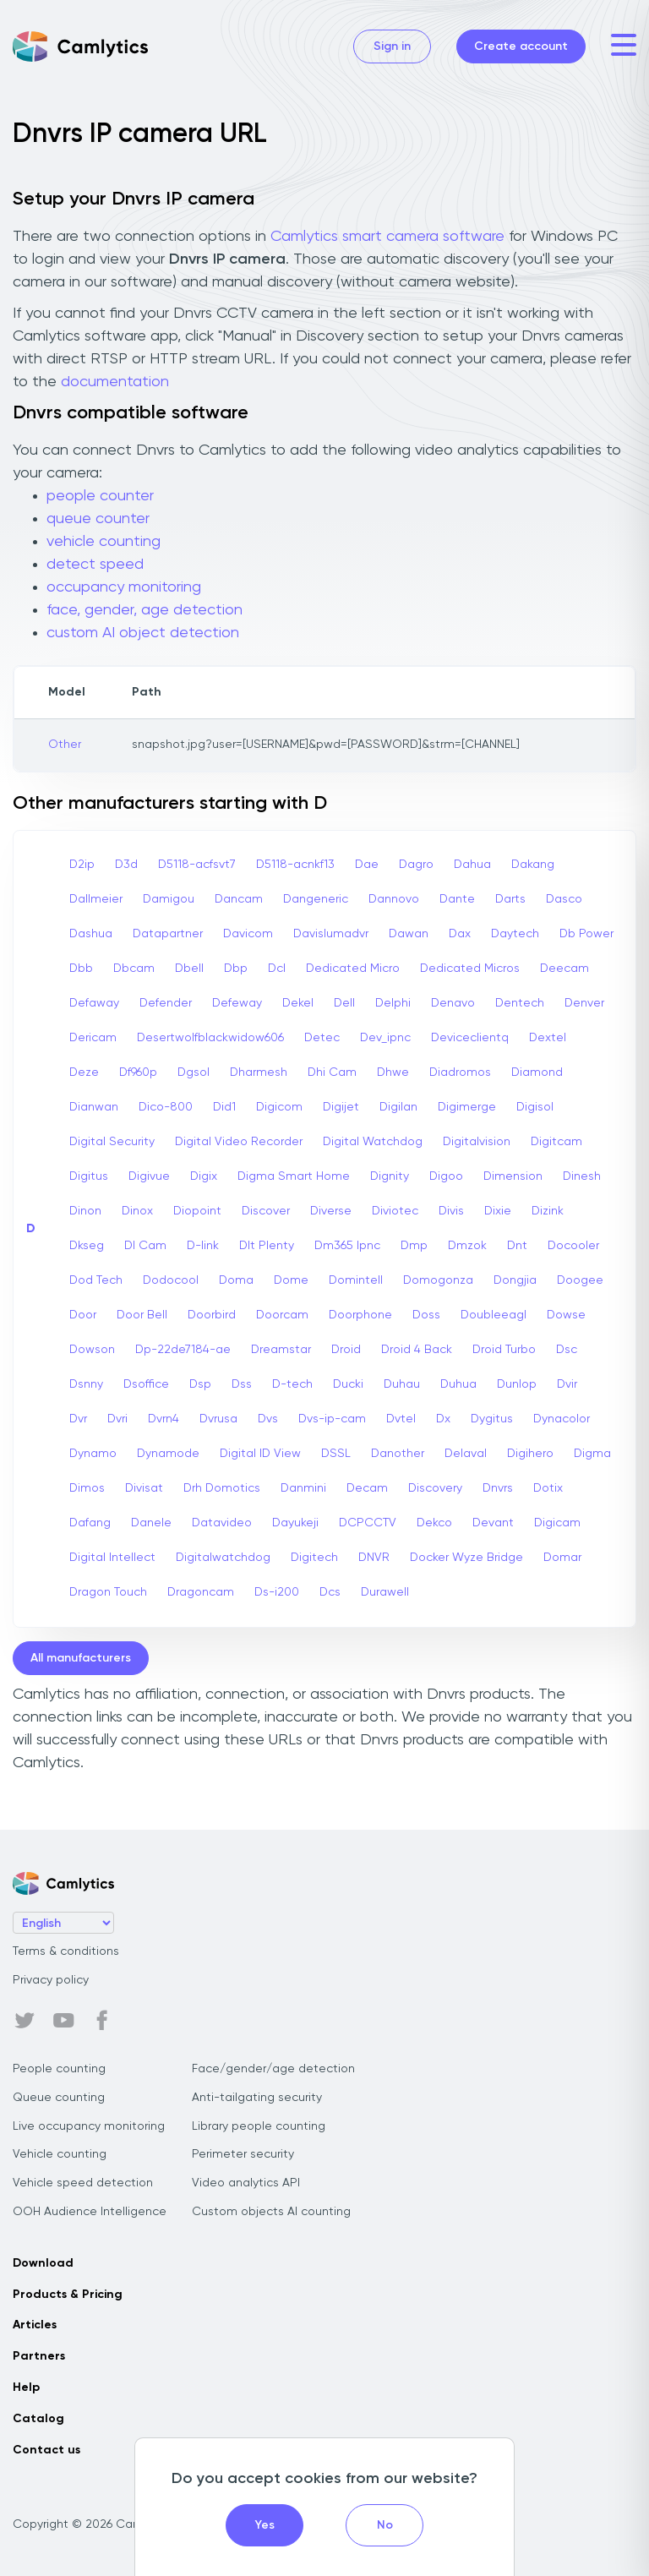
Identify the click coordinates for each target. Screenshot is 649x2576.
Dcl (277, 968)
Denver (584, 1003)
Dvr (78, 1419)
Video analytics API (246, 2183)
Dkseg (86, 1246)
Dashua (90, 934)
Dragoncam (200, 1592)
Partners (39, 2356)
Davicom (248, 934)
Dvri (117, 1419)
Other (64, 744)
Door (82, 1315)
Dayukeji (295, 1523)
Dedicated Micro (353, 968)
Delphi (393, 1003)
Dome (291, 1280)
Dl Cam (145, 1246)
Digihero (530, 1454)
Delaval (465, 1454)
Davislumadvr (330, 934)
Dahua (472, 864)
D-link (203, 1246)
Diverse (331, 1211)
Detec (322, 1038)
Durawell (385, 1592)
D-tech (292, 1384)
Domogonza (438, 1280)
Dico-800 (166, 1107)
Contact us (46, 2450)
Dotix (548, 1488)
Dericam (93, 1038)
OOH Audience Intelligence (89, 2212)
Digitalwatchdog (223, 1558)
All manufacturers (80, 1658)
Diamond (537, 1072)
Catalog (38, 2419)
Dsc (566, 1350)
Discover (266, 1211)
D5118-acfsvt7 (197, 864)
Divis (451, 1211)
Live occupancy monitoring (89, 2126)
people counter (100, 496)
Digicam (557, 1523)
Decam (367, 1488)
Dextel (547, 1038)
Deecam (564, 968)
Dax (460, 934)
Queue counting (59, 2098)
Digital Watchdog (373, 1142)
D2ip (82, 864)
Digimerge (467, 1107)
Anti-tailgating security (257, 2098)
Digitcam (556, 1142)
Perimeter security (243, 2154)
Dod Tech (96, 1280)
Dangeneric (315, 899)
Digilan (398, 1107)
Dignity (389, 1176)
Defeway (237, 1003)
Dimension (513, 1176)
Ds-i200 (276, 1592)
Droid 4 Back (416, 1350)
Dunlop (517, 1384)
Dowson (92, 1350)
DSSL (336, 1454)
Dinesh (582, 1176)
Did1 (224, 1107)
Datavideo (222, 1523)
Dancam (239, 899)
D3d (126, 864)
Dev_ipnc (385, 1038)
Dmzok (467, 1246)
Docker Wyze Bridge (466, 1558)
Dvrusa (218, 1419)
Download (43, 2263)
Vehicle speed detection (83, 2183)
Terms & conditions (66, 1951)
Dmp (414, 1246)
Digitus (88, 1176)
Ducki (348, 1384)
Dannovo (393, 899)
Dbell (189, 968)
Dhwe (393, 1072)
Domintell (356, 1280)
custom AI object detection (142, 633)
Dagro (416, 864)
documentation (115, 382)
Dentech (519, 1003)
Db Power (586, 934)
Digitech (314, 1558)
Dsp (200, 1384)
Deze (84, 1072)
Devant (493, 1523)
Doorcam (282, 1315)
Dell (344, 1003)
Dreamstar (281, 1350)
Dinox (137, 1211)
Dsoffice (146, 1384)
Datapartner (168, 934)
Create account (521, 46)
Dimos (87, 1488)
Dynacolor (561, 1419)
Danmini (303, 1488)
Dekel (298, 1003)
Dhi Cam (332, 1072)
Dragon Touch (108, 1592)
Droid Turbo (504, 1350)
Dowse (566, 1315)
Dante (457, 899)
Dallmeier (96, 899)
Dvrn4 (163, 1419)
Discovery (435, 1488)
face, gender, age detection (144, 610)
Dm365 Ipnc (347, 1246)
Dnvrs (498, 1488)
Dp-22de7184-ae (183, 1350)
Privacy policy (51, 1980)
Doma (236, 1280)
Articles (35, 2325)
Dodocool (171, 1280)
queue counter (98, 519)
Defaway (94, 1003)
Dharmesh (258, 1072)
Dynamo (93, 1454)
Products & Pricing (68, 2294)
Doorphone (360, 1315)
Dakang (532, 864)
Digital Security (112, 1142)
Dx (443, 1419)
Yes (265, 2525)
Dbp (236, 968)
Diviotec (395, 1211)
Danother (397, 1454)
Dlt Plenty (266, 1246)
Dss (242, 1384)
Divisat (144, 1488)
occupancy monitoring (123, 587)
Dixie (497, 1211)
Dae (367, 864)
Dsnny (86, 1384)
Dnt (517, 1246)
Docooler (573, 1246)
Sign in (392, 46)
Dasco (564, 899)
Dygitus (492, 1419)
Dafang (90, 1523)
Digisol (535, 1107)
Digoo (446, 1176)
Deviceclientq (470, 1038)
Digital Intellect (112, 1558)
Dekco (434, 1523)
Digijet (341, 1107)
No (385, 2525)
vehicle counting (103, 541)
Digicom (279, 1107)
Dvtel (401, 1419)
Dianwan (93, 1107)
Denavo (453, 1003)
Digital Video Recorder (239, 1142)
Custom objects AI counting (271, 2212)
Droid (346, 1350)
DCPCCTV (367, 1523)
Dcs (330, 1592)
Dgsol (193, 1072)
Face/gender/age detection (273, 2069)
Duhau (402, 1384)
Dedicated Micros (470, 968)
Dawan (408, 934)
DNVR (374, 1558)
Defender (165, 1003)
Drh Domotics (221, 1488)
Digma (592, 1454)
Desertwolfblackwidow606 (210, 1038)
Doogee (580, 1280)
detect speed (95, 564)
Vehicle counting (59, 2154)
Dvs (268, 1419)
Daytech (515, 934)
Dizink (548, 1211)
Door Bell (142, 1315)
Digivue (149, 1176)
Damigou (168, 899)
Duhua (458, 1384)
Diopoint (197, 1211)
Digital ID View (260, 1454)
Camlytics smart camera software (387, 236)
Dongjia (515, 1280)
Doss (426, 1315)
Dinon (85, 1211)
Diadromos (460, 1072)
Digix (203, 1176)
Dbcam (134, 968)
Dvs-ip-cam (332, 1419)
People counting (59, 2069)
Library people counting (258, 2126)
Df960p (138, 1072)
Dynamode (168, 1454)
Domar (562, 1558)
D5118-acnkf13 (295, 864)
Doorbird (212, 1315)
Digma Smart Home (293, 1176)
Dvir (567, 1384)
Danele (151, 1523)
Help (26, 2387)
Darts (510, 899)
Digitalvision (476, 1142)
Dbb (81, 968)
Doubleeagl (493, 1315)
